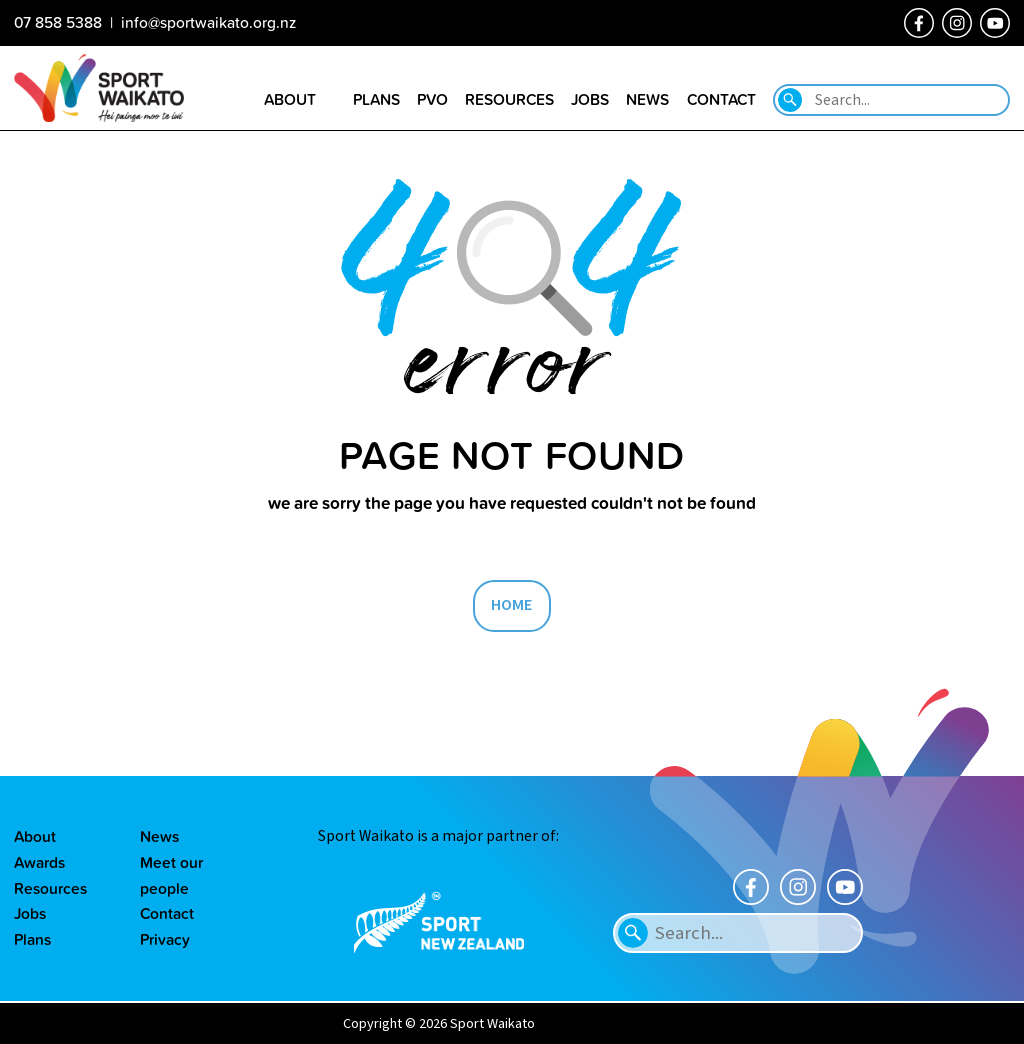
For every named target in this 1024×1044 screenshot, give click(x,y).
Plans (32, 939)
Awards (39, 862)
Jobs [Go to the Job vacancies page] (590, 99)
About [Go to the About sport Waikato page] (290, 99)
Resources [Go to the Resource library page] (509, 99)
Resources (50, 888)
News (159, 836)
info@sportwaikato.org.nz (208, 22)
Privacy (165, 939)
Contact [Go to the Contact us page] (721, 99)
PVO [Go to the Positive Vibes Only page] (432, 99)
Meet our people (171, 875)
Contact (167, 913)
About (35, 836)
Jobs (30, 913)
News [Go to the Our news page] (647, 99)
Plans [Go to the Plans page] (376, 99)
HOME (512, 605)
